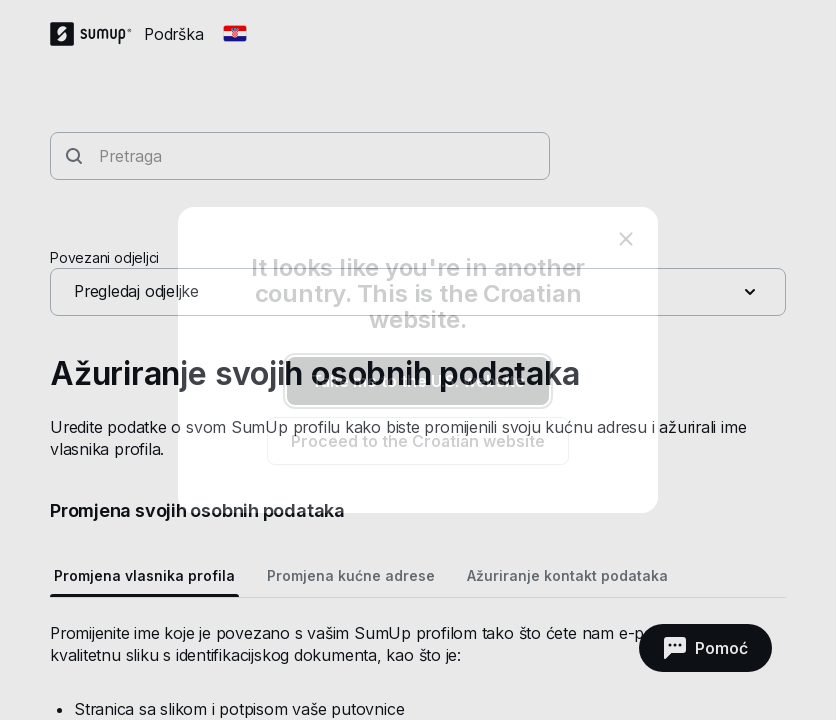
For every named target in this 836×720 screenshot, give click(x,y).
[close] (626, 239)
